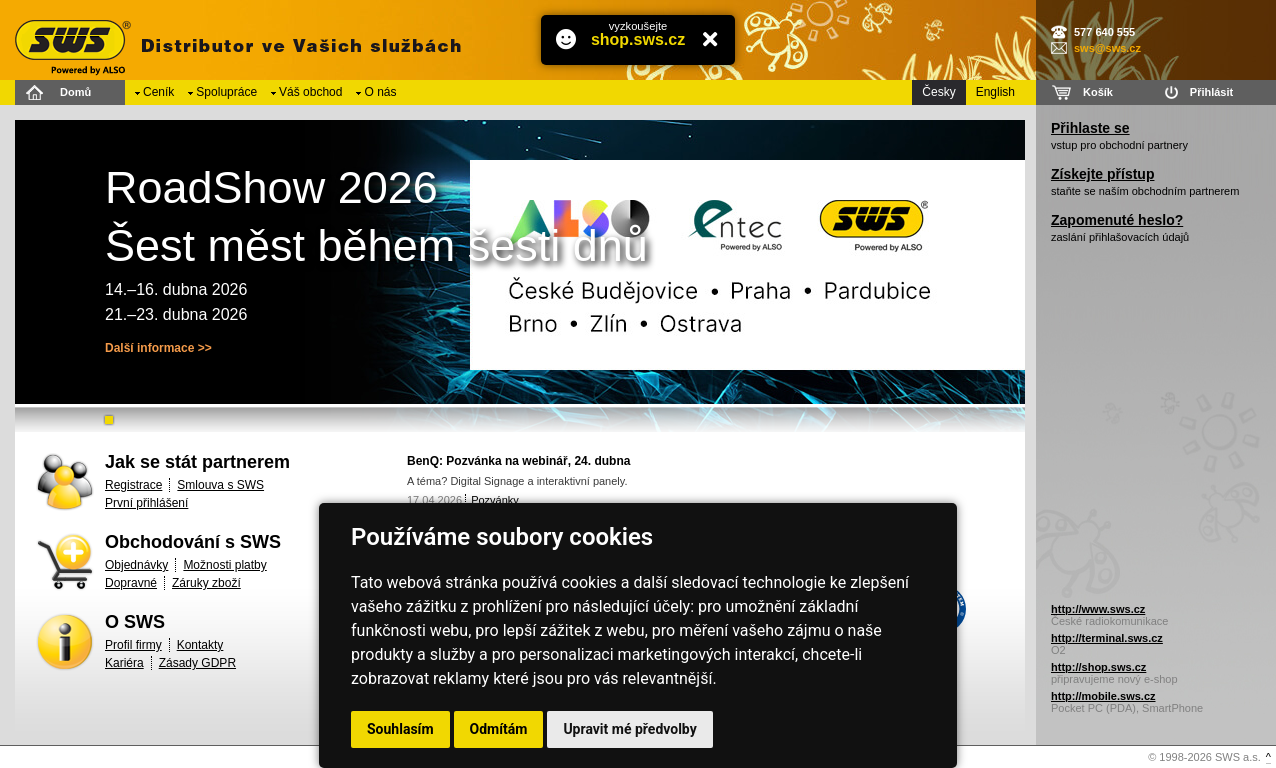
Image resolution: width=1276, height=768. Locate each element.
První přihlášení (146, 503)
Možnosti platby (224, 565)
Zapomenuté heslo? (1117, 220)
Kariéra (124, 663)
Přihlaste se (1090, 128)
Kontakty (200, 645)
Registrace (133, 485)
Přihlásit (1211, 92)
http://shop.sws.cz (1098, 667)
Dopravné (131, 583)
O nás (380, 92)
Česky (938, 92)
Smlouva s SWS (220, 485)
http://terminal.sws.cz (1107, 638)
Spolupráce (226, 92)
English (995, 92)
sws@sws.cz (1107, 48)
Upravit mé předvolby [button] (629, 729)
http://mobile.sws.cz (1103, 696)
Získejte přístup (1102, 174)
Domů (75, 92)
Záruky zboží (206, 583)
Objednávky (136, 565)
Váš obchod (310, 92)
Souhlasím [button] (400, 729)
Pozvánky (495, 500)
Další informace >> (158, 348)
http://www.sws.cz (1098, 609)
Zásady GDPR (197, 663)
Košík (1098, 92)
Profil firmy (133, 645)
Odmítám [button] (499, 729)
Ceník (158, 92)
